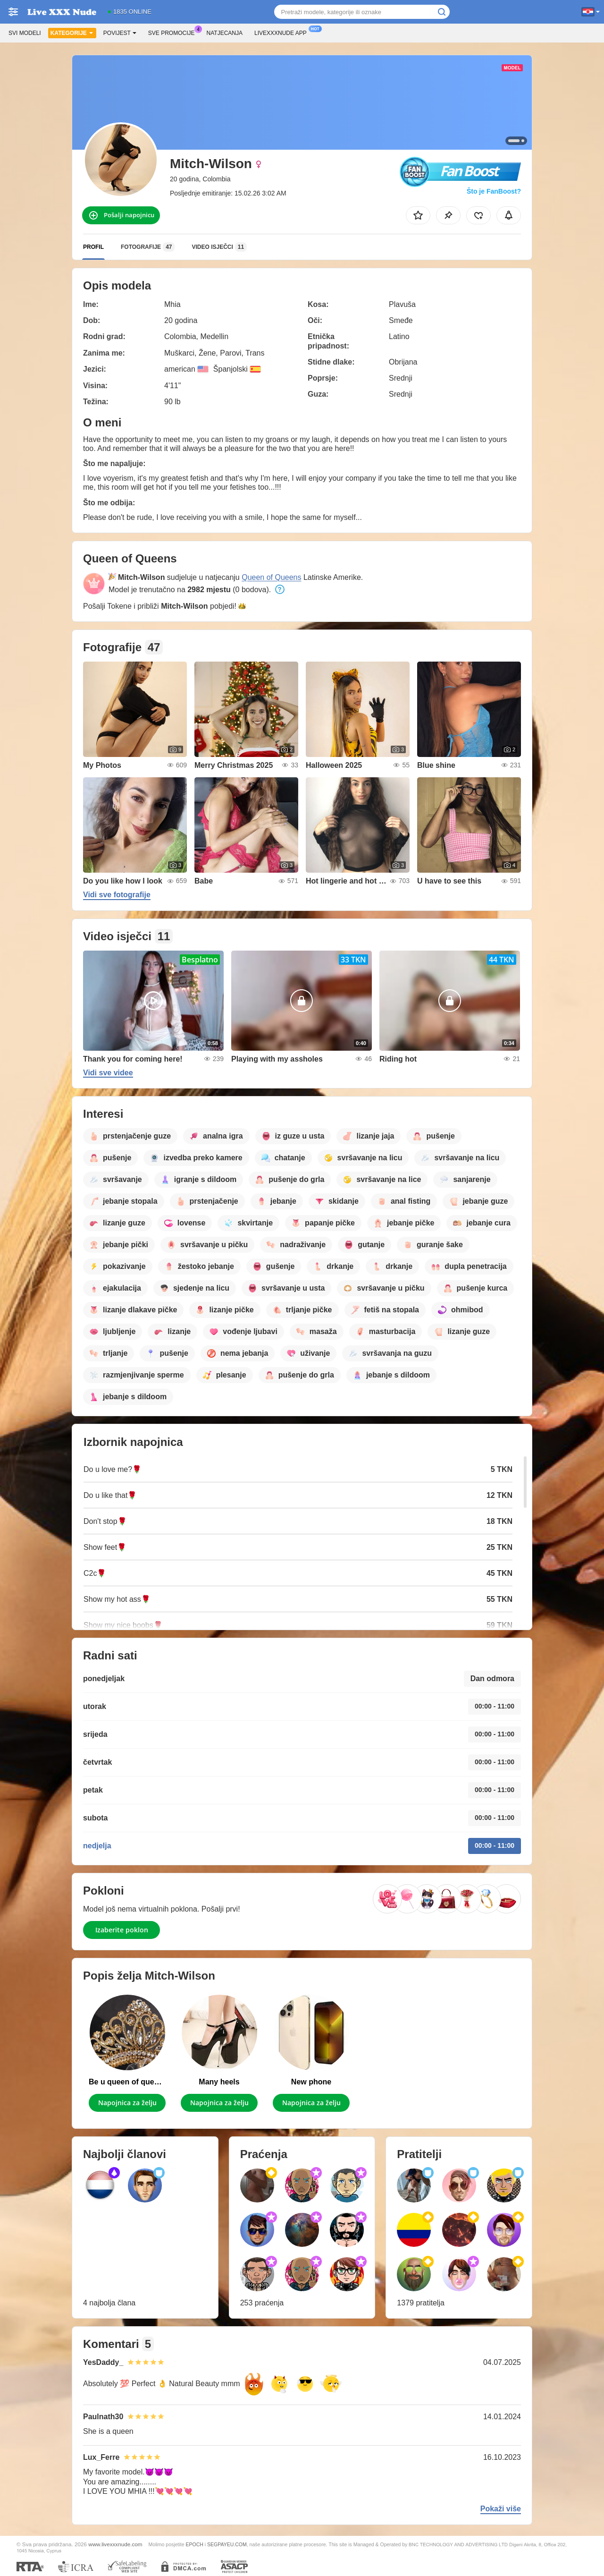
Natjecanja (225, 33)
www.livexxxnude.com (115, 2544)
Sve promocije (174, 32)
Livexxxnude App (282, 32)
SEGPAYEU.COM (227, 2544)
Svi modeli (24, 33)
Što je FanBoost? (494, 191)
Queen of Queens (271, 577)
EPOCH (194, 2544)
